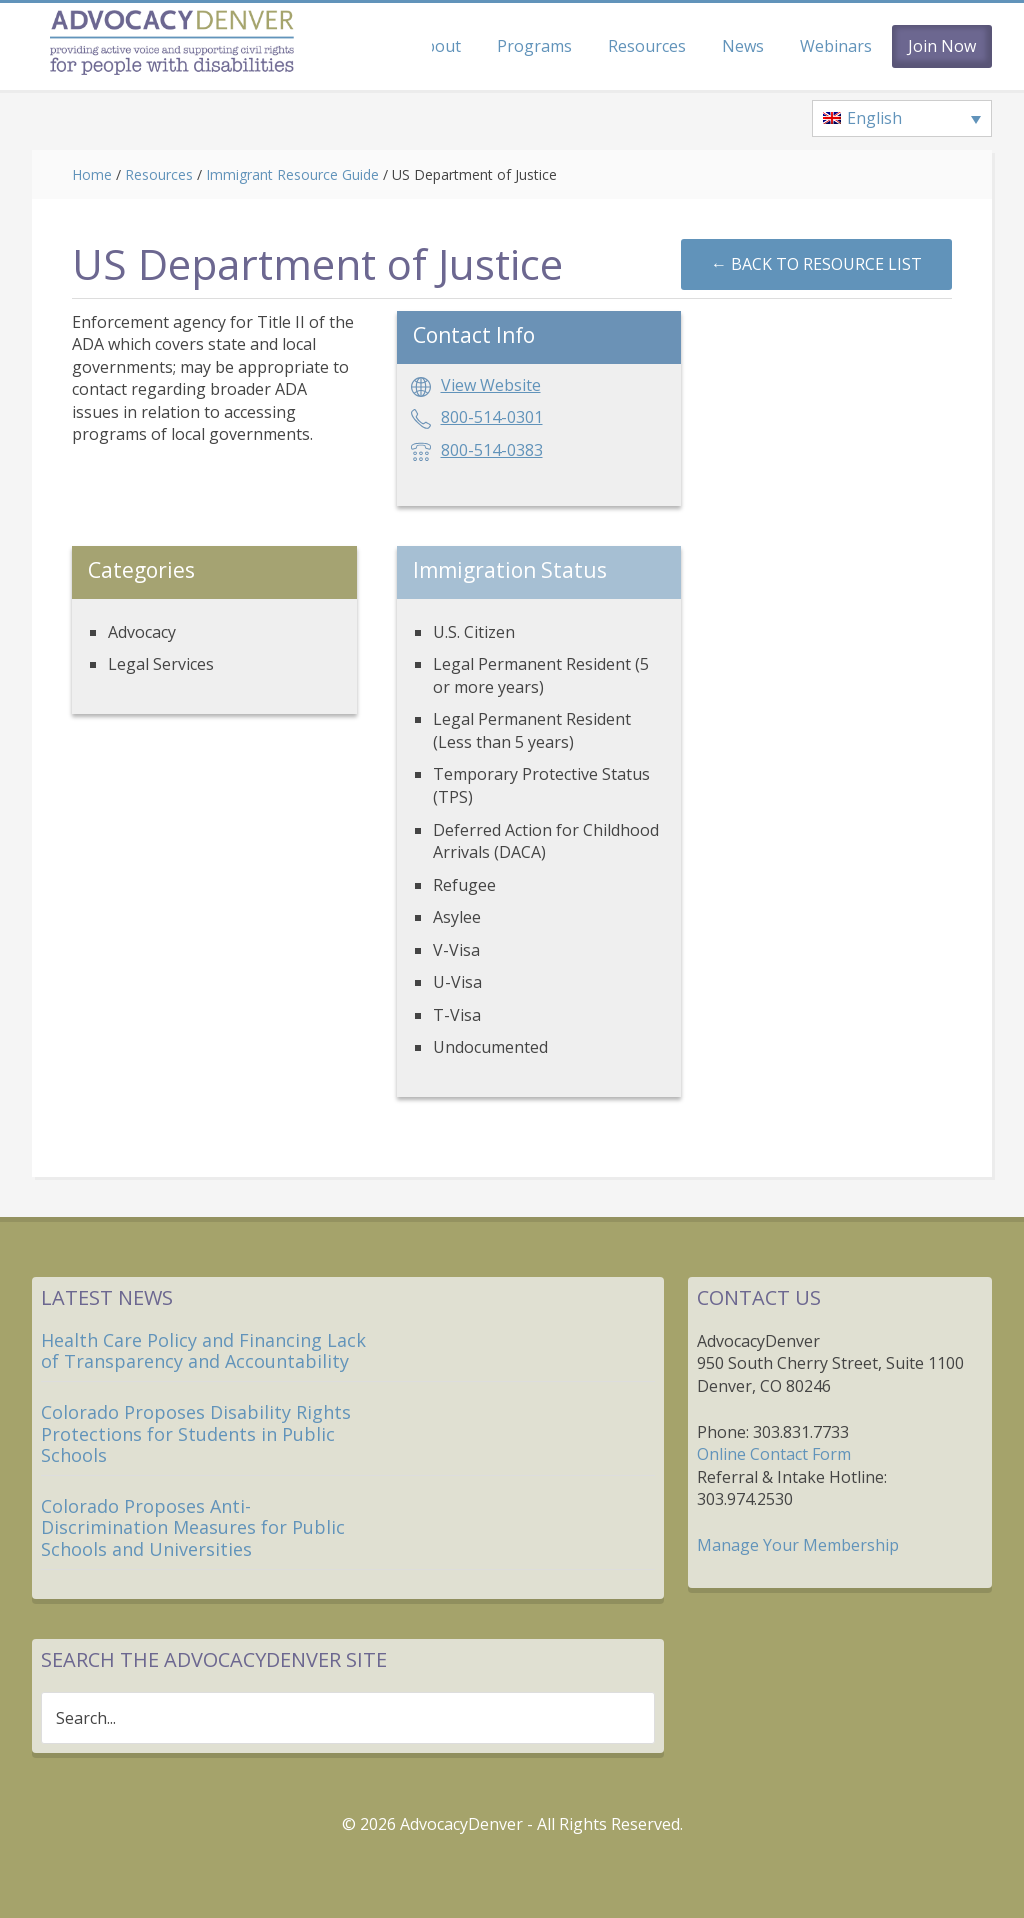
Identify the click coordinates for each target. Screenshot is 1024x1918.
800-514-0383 (492, 450)
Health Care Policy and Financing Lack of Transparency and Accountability (203, 1351)
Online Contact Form (774, 1454)
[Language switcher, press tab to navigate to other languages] (902, 119)
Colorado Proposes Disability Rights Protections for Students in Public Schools (196, 1433)
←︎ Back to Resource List (816, 264)
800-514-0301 (492, 417)
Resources (159, 174)
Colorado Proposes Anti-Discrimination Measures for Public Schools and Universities (193, 1527)
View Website (491, 385)
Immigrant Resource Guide (292, 174)
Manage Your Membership (798, 1545)
